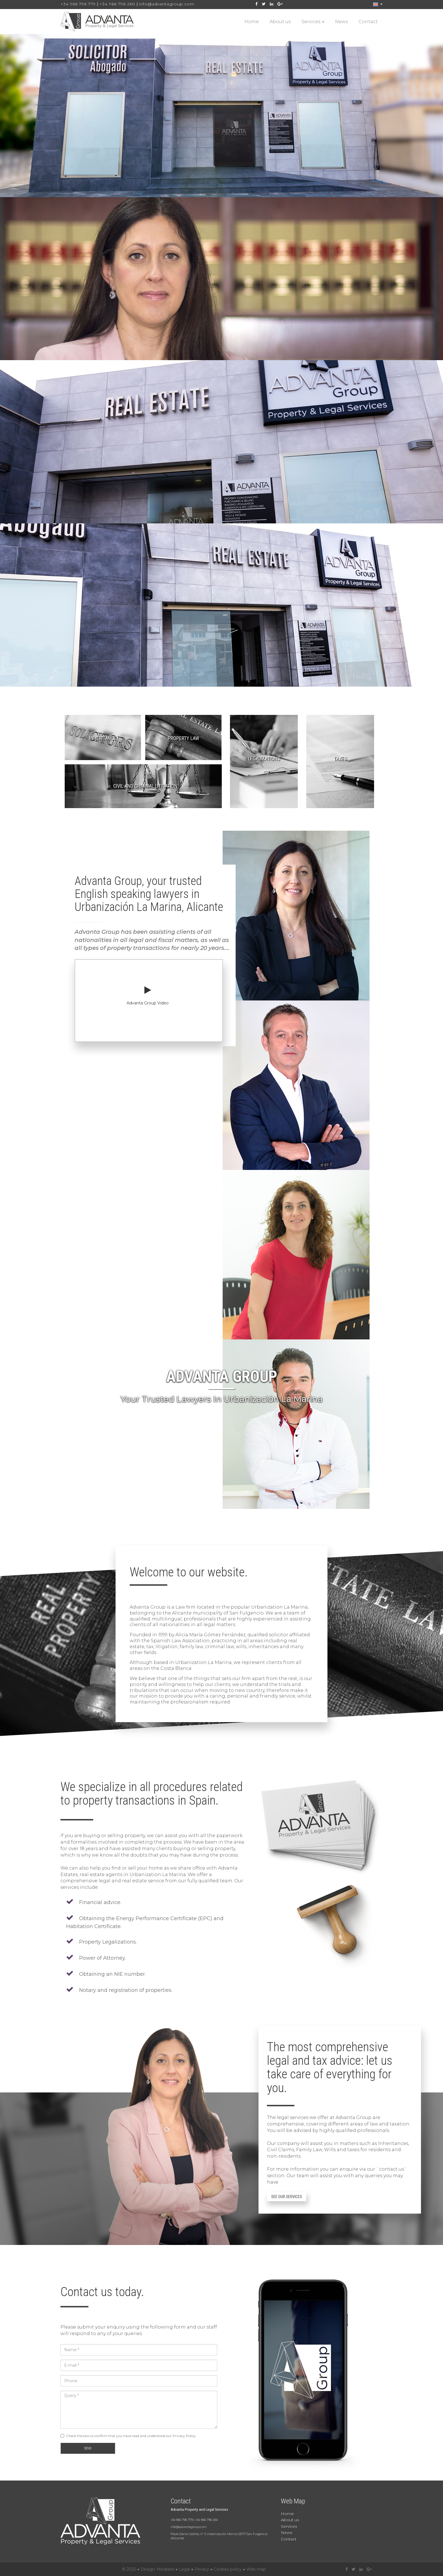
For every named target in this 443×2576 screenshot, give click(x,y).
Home (251, 21)
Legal (184, 2569)
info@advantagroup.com (166, 3)
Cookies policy (228, 2569)
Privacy (202, 2569)
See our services (286, 2196)
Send (88, 2448)
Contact (368, 21)
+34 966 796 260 (117, 3)
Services (312, 21)
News (341, 21)
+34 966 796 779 (78, 3)
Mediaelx (165, 2569)
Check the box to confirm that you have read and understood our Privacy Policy (131, 2436)
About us (280, 21)
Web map (256, 2569)
